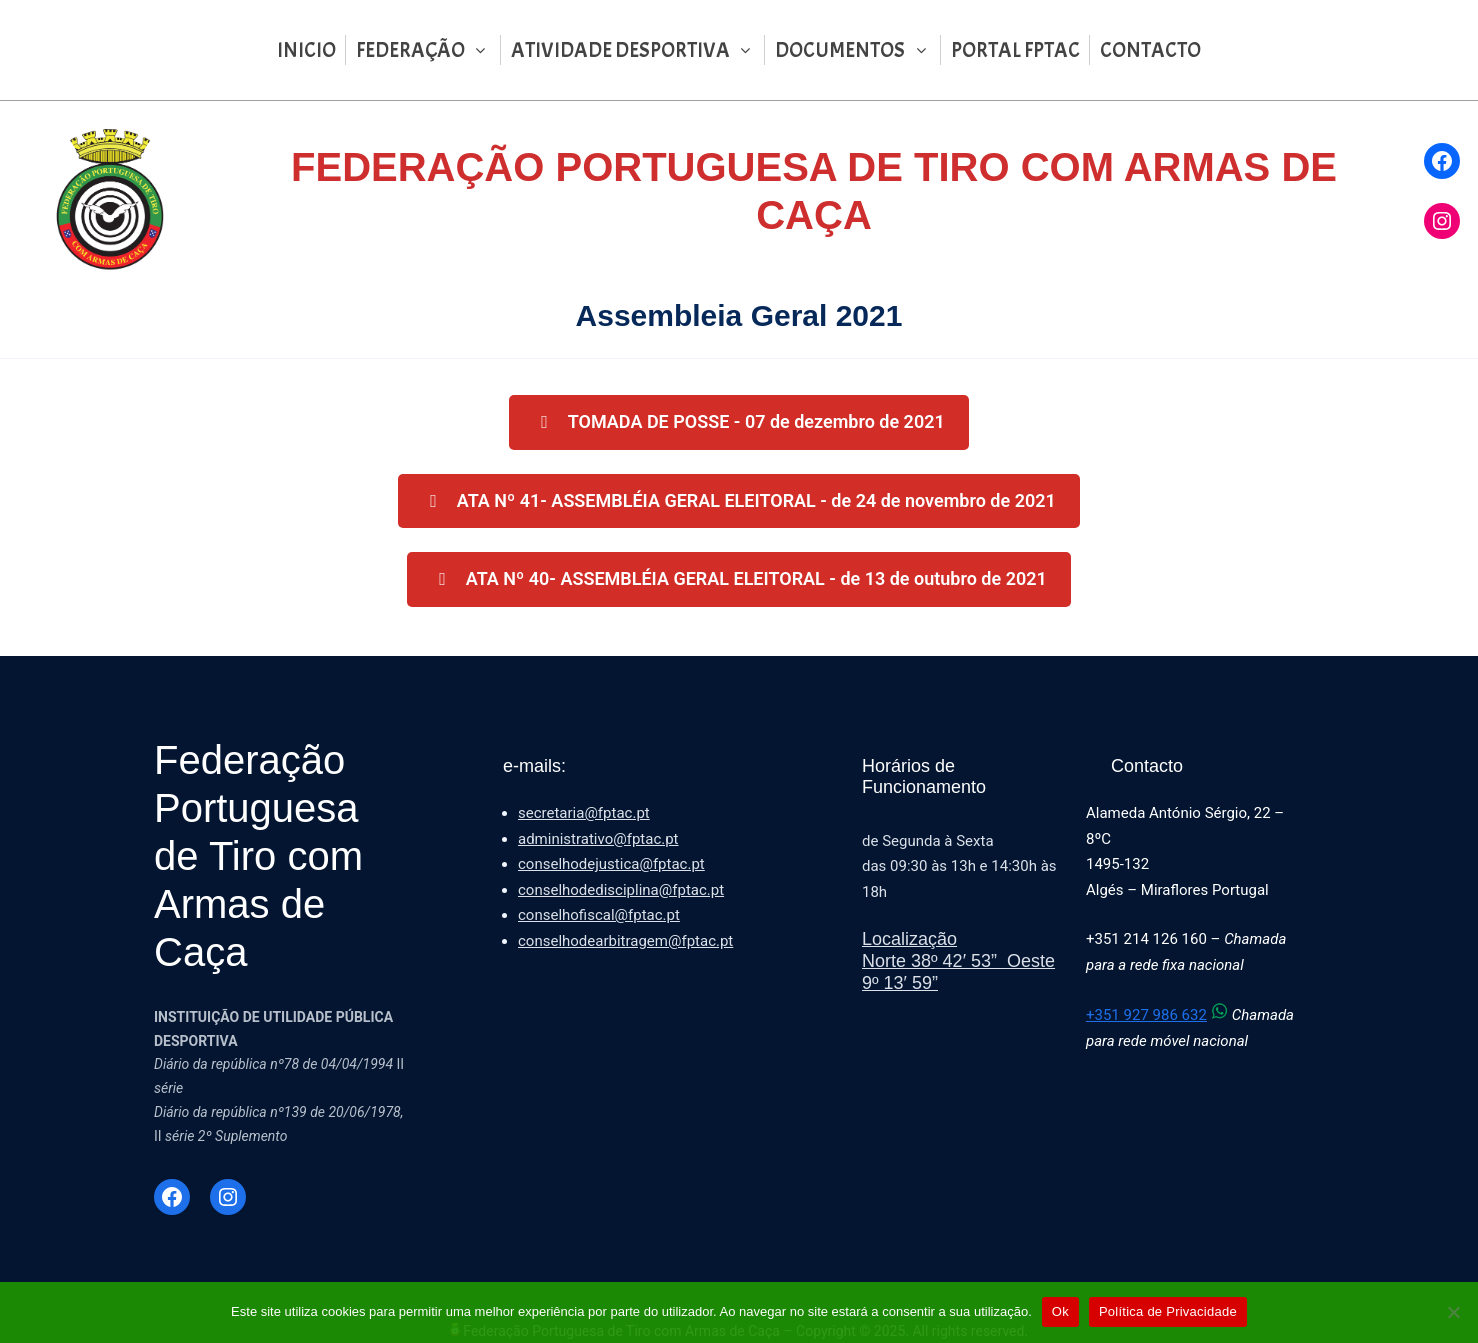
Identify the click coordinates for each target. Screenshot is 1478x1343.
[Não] (1453, 1312)
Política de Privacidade (1168, 1311)
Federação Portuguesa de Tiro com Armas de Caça (258, 856)
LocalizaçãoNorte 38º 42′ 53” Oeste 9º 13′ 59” (958, 960)
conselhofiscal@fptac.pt (599, 915)
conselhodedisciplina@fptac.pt (621, 890)
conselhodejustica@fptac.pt (611, 864)
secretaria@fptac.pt (584, 813)
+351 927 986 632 (1159, 1015)
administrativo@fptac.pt (598, 839)
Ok (1060, 1311)
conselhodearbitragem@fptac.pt (625, 941)
